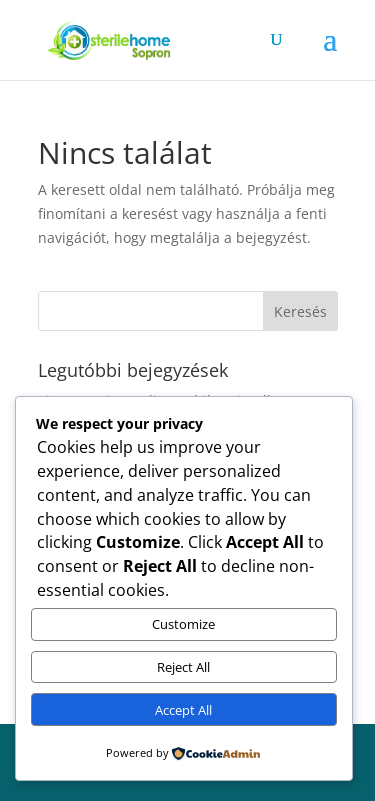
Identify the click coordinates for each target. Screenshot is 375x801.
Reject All (183, 667)
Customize (183, 624)
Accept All (183, 710)
